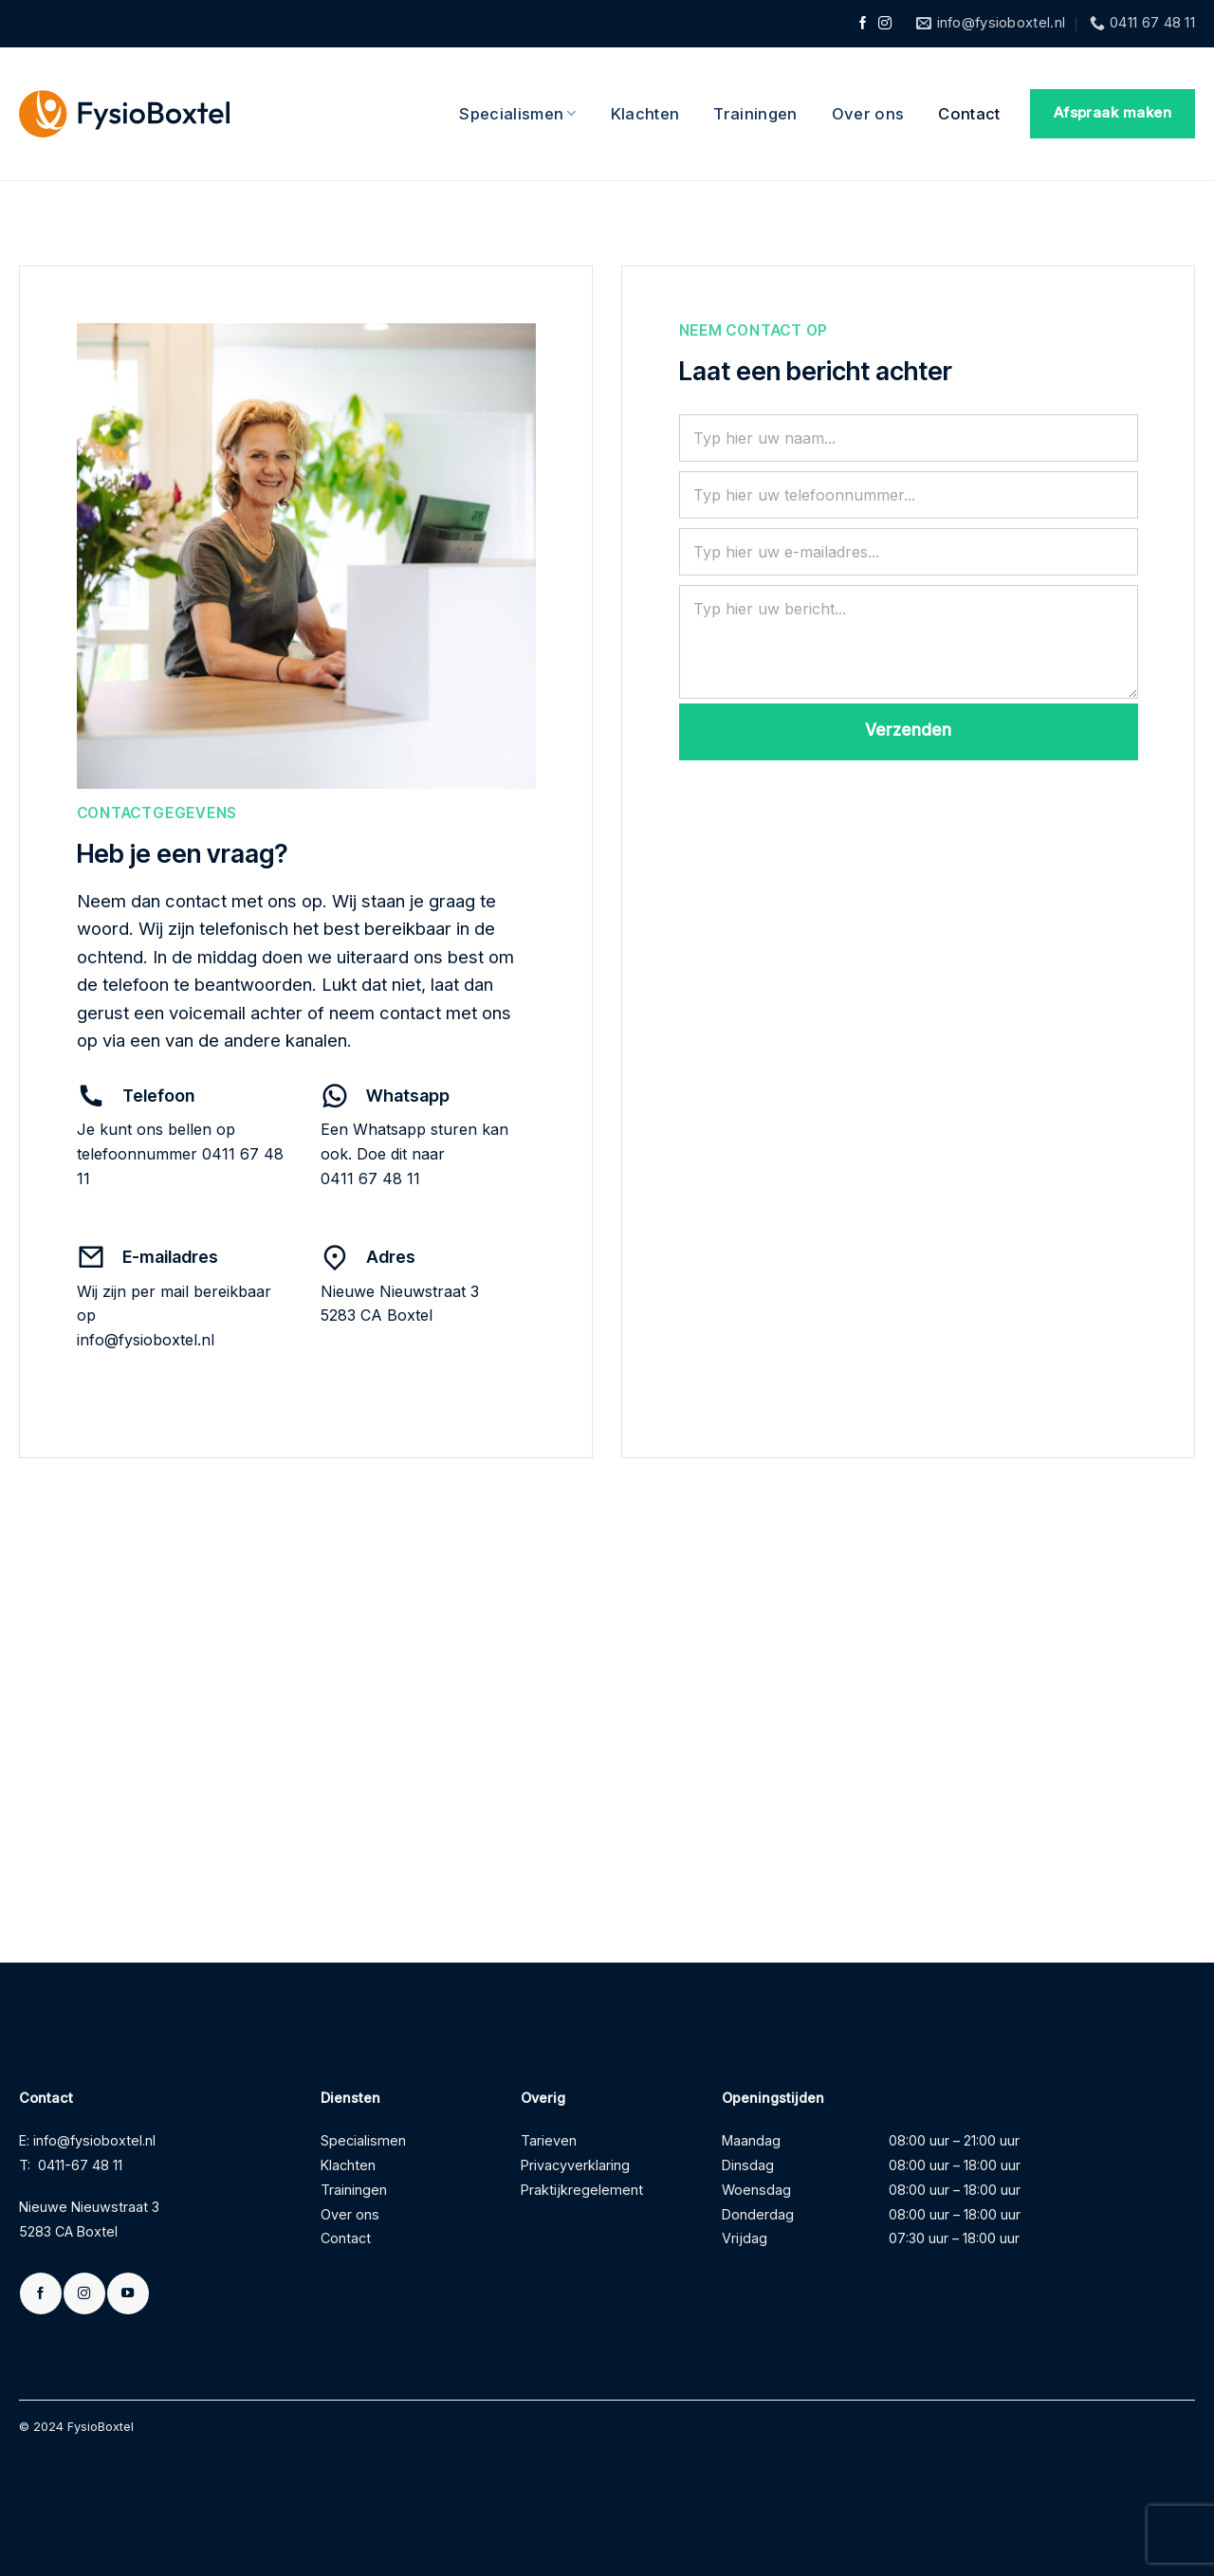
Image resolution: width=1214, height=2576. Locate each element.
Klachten (645, 113)
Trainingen (755, 113)
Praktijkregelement (582, 2190)
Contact (969, 113)
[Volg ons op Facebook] (863, 24)
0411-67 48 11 (80, 2165)
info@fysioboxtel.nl (145, 1339)
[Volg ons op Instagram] (885, 24)
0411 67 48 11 (370, 1178)
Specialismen (518, 113)
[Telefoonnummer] (908, 495)
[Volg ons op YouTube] (127, 2293)
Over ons (868, 113)
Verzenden (908, 730)
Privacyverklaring (575, 2165)
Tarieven (549, 2140)
